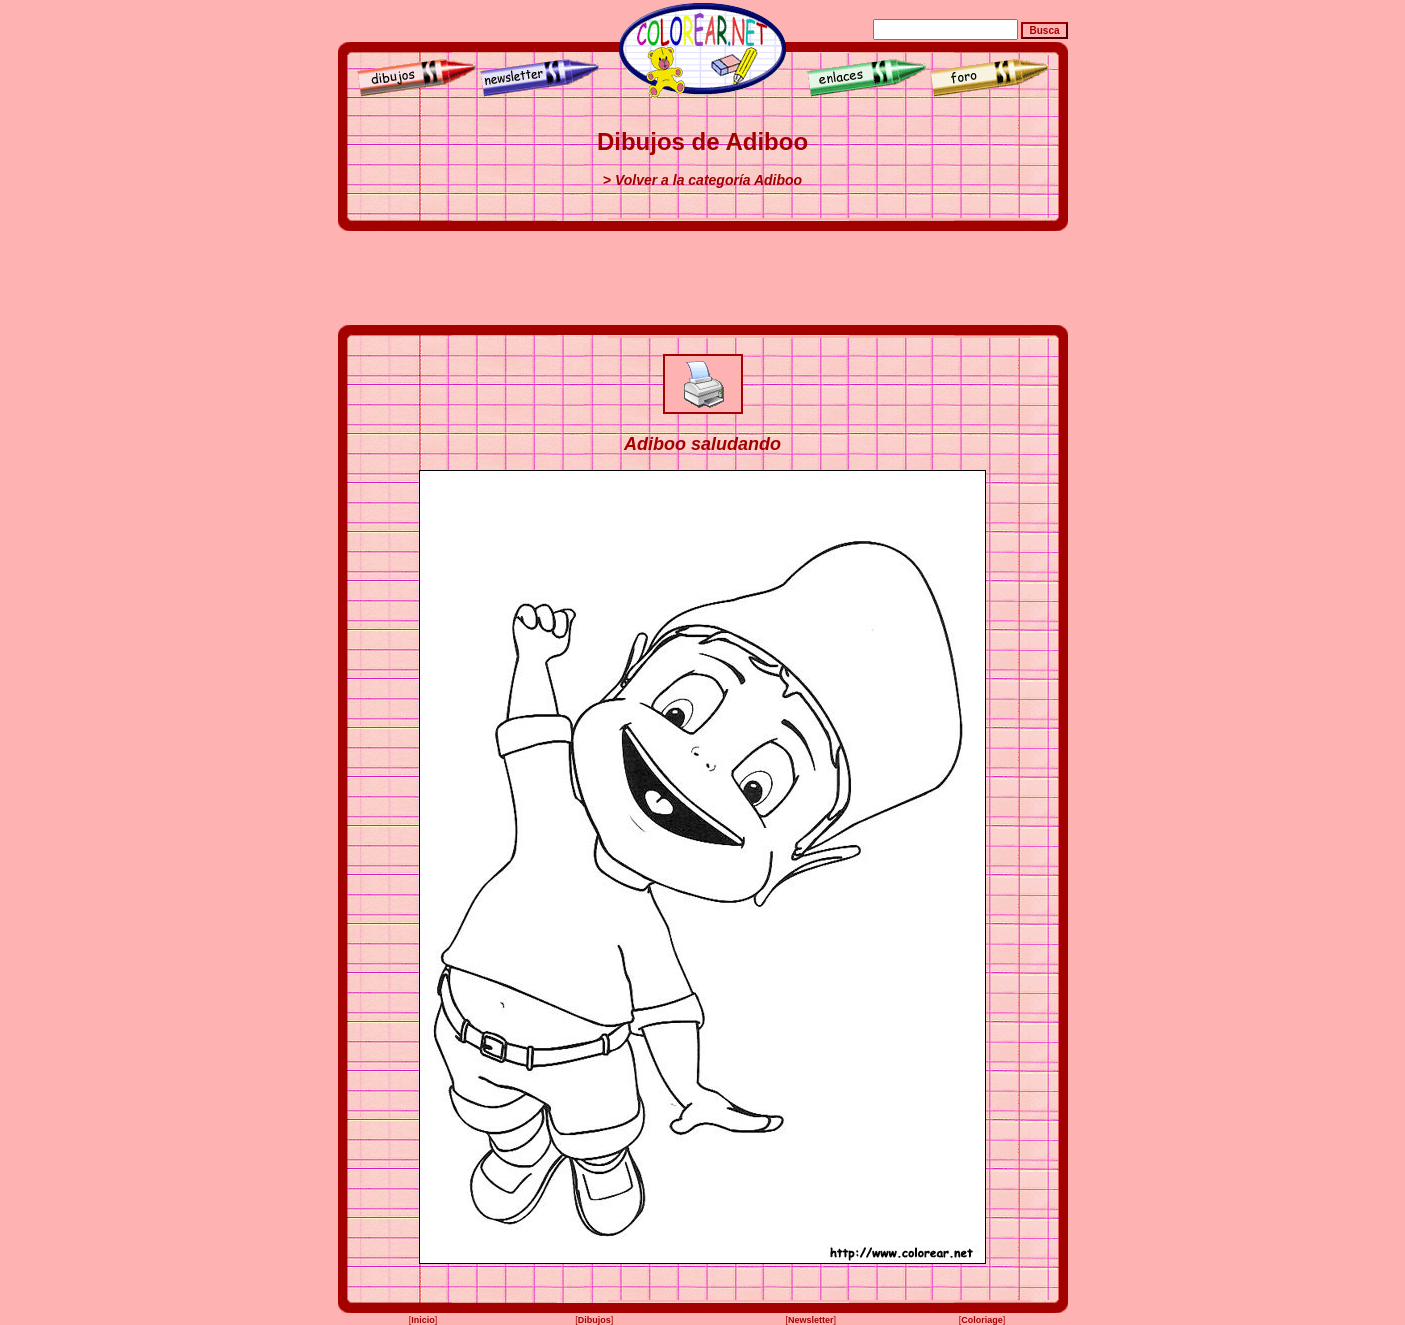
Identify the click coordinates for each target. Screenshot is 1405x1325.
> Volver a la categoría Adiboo (702, 180)
